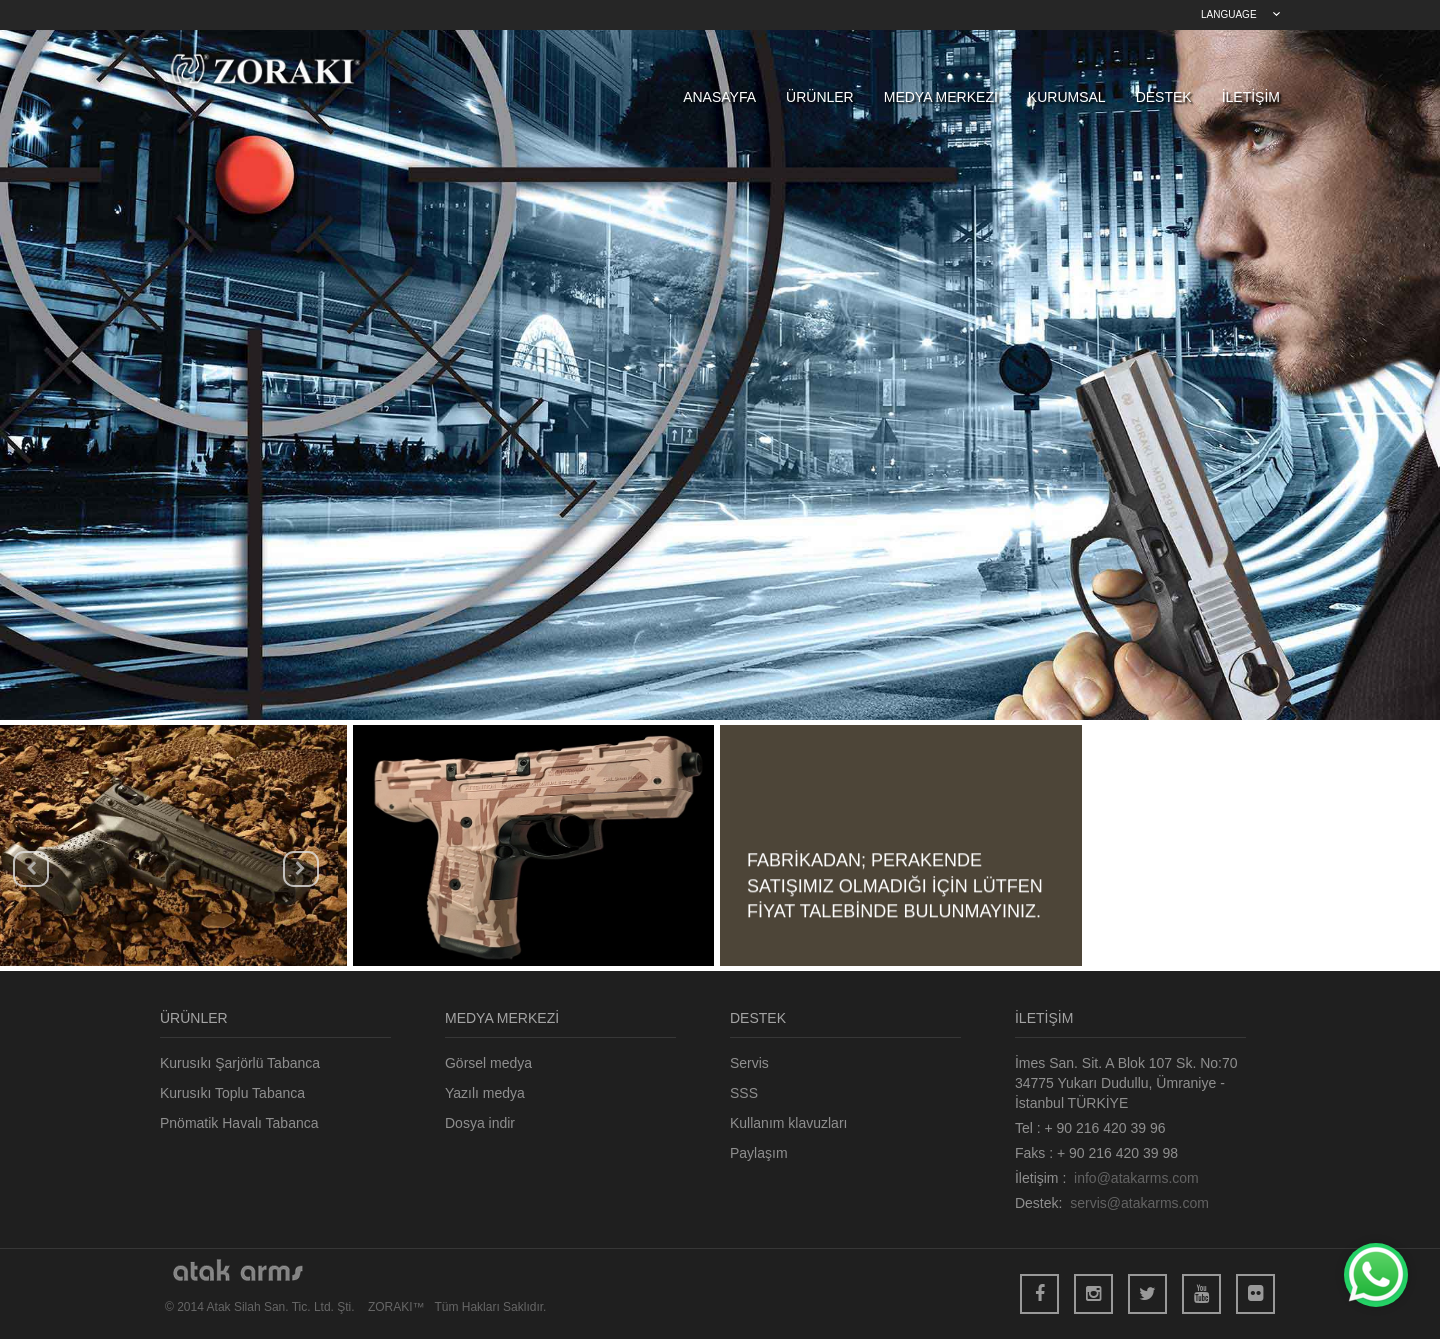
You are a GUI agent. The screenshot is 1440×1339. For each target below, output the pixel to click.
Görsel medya (488, 1063)
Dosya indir (480, 1123)
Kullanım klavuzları (789, 1123)
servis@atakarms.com (1139, 1203)
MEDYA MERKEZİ (941, 97)
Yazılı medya (485, 1093)
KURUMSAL (1067, 97)
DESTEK (1164, 97)
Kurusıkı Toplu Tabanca (232, 1093)
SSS (744, 1093)
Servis (749, 1063)
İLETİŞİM (1251, 97)
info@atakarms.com (1136, 1178)
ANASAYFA (719, 97)
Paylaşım (759, 1153)
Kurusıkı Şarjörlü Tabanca (240, 1063)
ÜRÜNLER (820, 97)
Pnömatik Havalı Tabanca (239, 1123)
